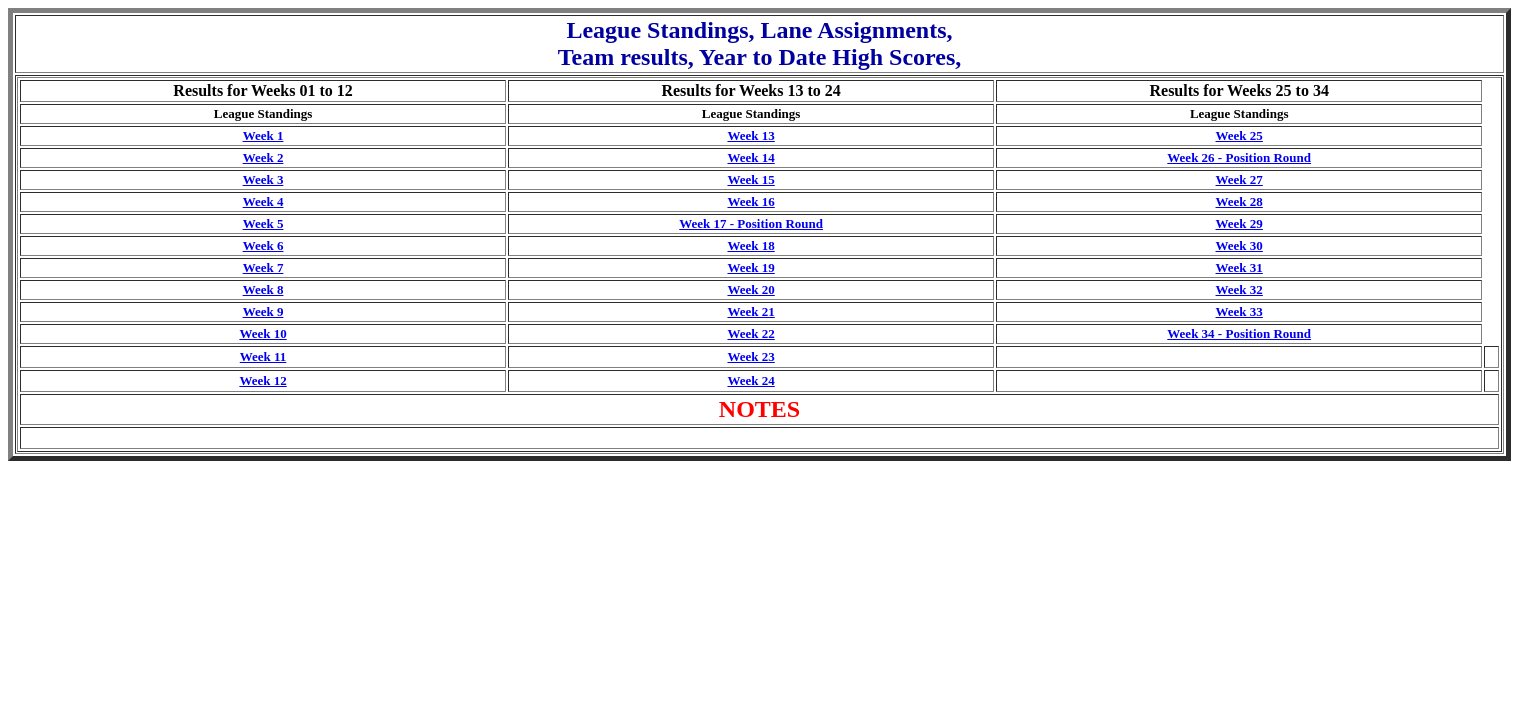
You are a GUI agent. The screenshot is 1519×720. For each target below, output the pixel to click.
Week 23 (750, 356)
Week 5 (263, 223)
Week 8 (263, 289)
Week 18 (750, 245)
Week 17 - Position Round (751, 223)
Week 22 (750, 333)
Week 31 (1239, 267)
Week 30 (1239, 245)
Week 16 (750, 201)
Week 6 (263, 245)
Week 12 (262, 380)
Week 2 (263, 157)
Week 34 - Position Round (1239, 333)
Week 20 (750, 289)
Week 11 (263, 356)
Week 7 (263, 267)
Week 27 (1239, 179)
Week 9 (263, 311)
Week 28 (1239, 201)
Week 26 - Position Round (1239, 157)
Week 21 (750, 311)
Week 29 (1239, 223)
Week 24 (750, 380)
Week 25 (1239, 135)
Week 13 (750, 135)
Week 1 (263, 135)
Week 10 (262, 333)
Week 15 (750, 179)
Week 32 (1239, 289)
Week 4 (263, 201)
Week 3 (263, 179)
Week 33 (1239, 311)
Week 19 (750, 267)
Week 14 (750, 157)
